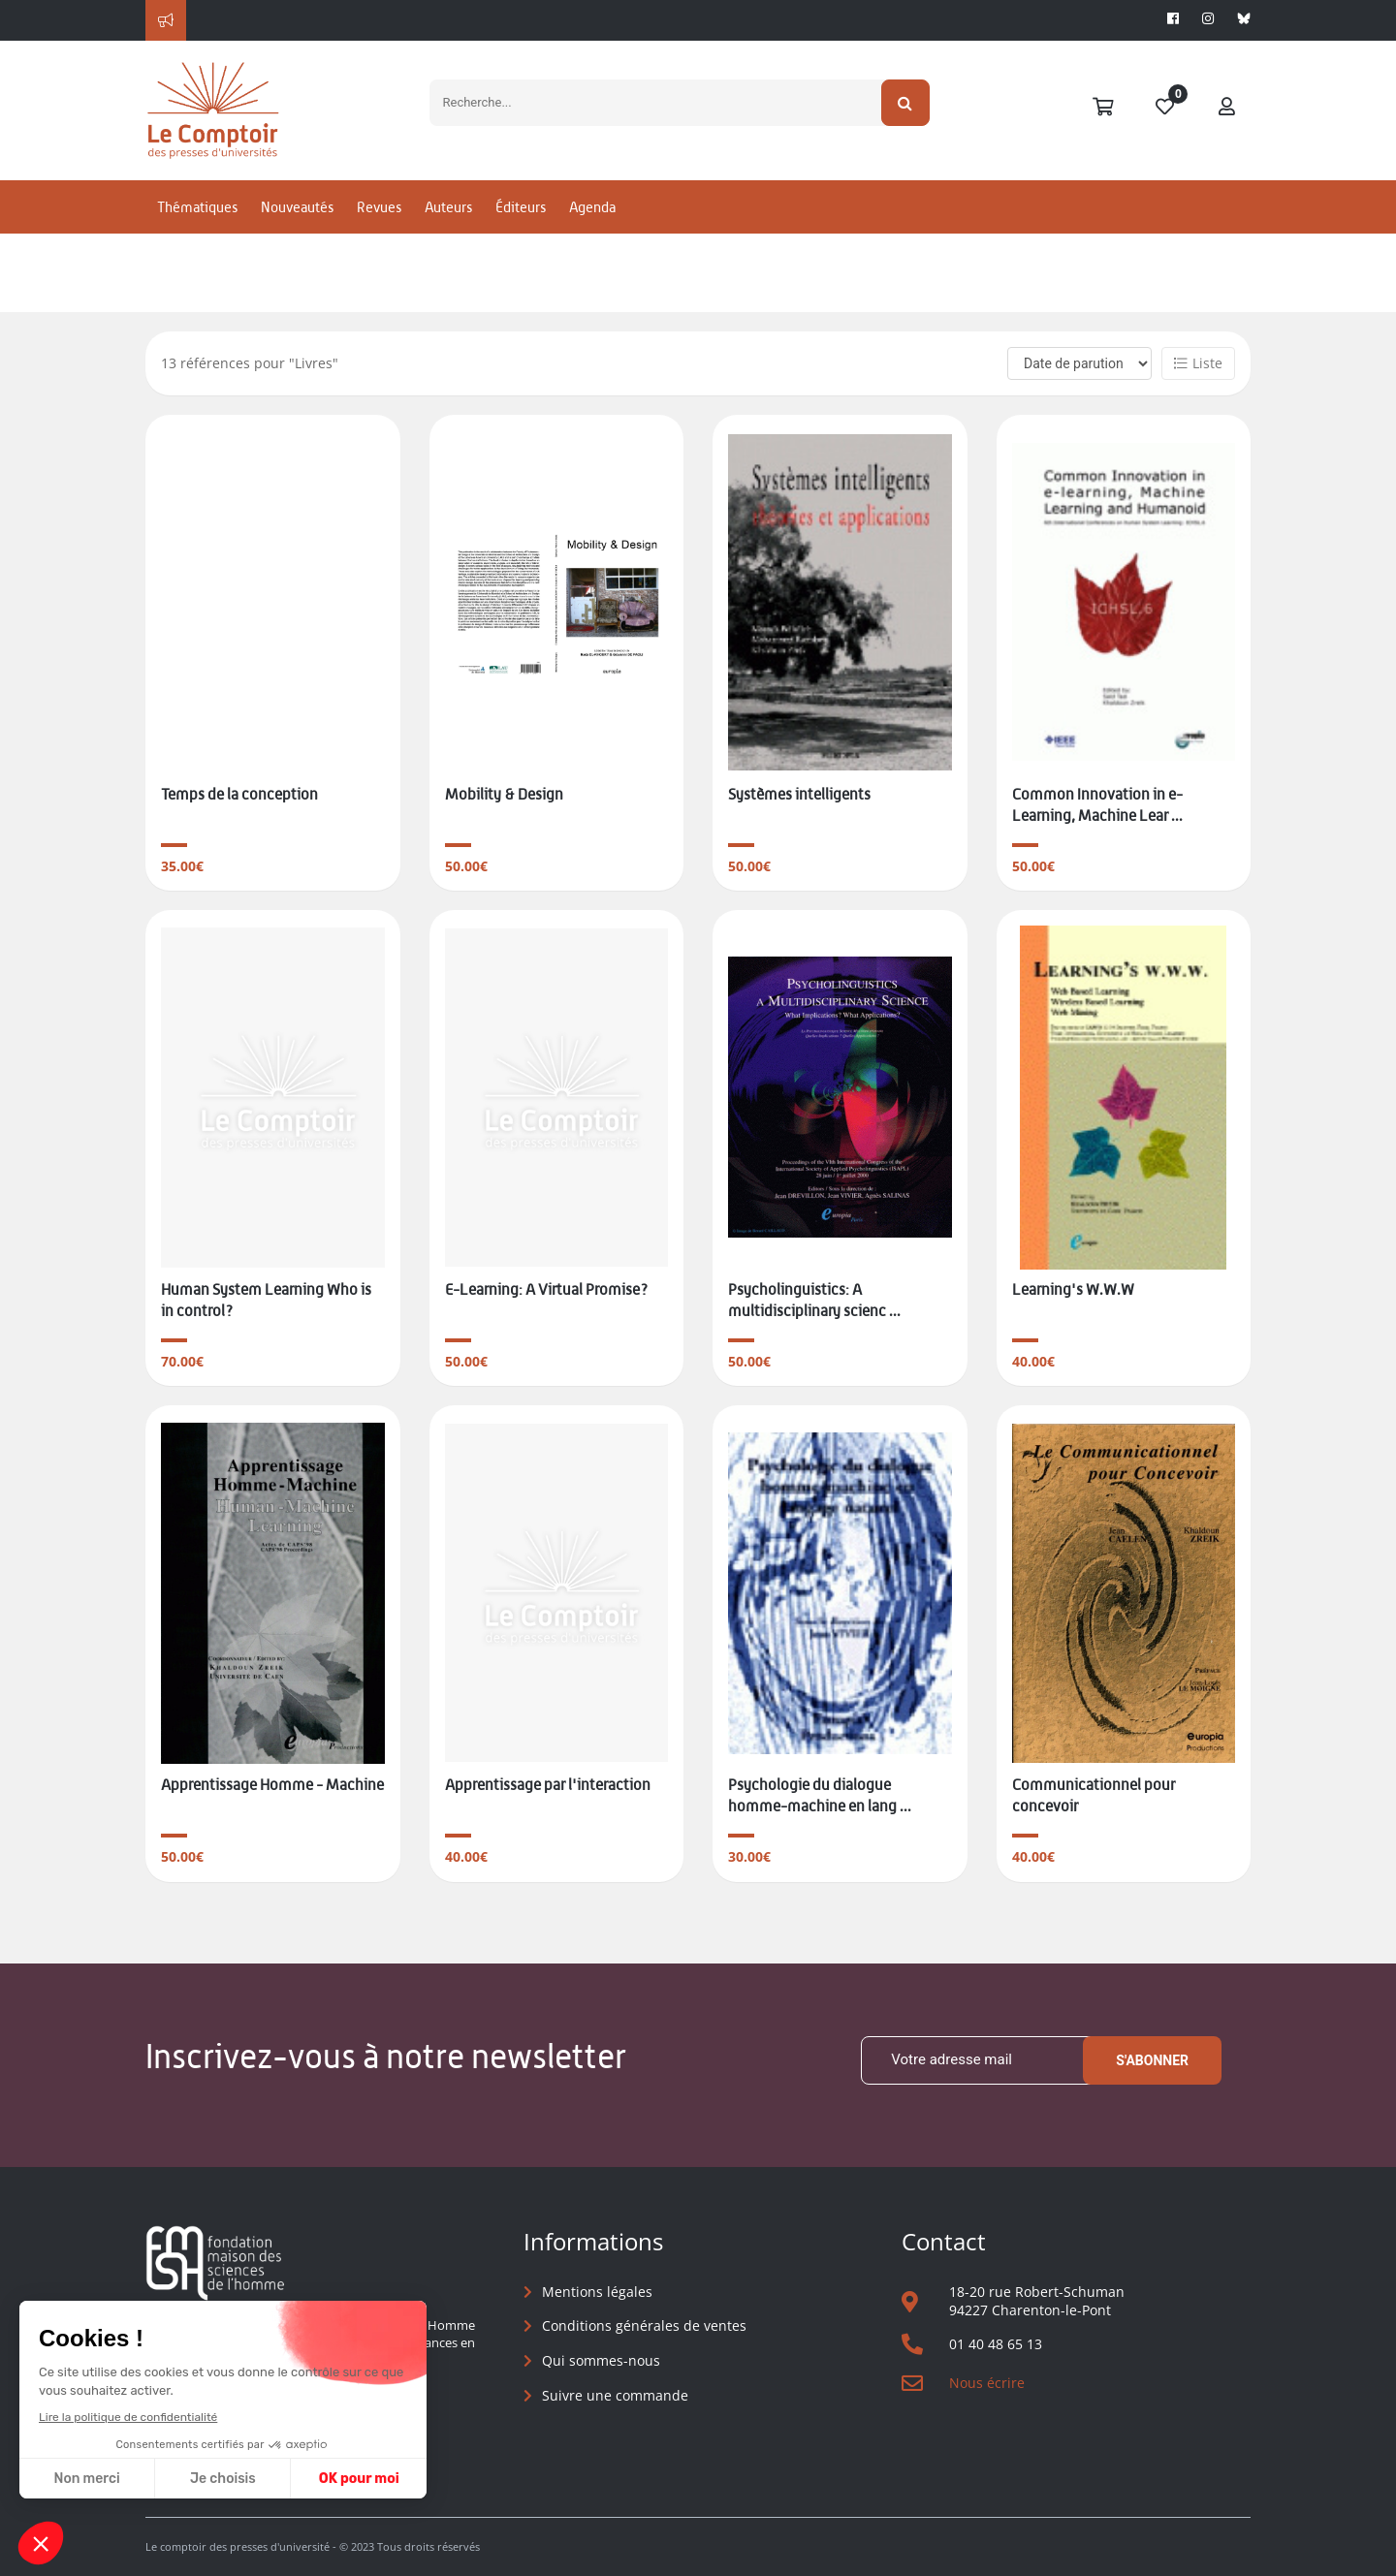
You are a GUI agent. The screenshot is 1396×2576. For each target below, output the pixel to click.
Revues (379, 207)
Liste (1198, 363)
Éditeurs (520, 207)
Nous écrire (987, 2382)
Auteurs (448, 207)
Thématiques (197, 207)
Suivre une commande (615, 2395)
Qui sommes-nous (601, 2360)
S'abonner (1152, 2060)
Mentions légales (597, 2291)
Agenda (592, 207)
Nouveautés (297, 207)
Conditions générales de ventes (644, 2325)
